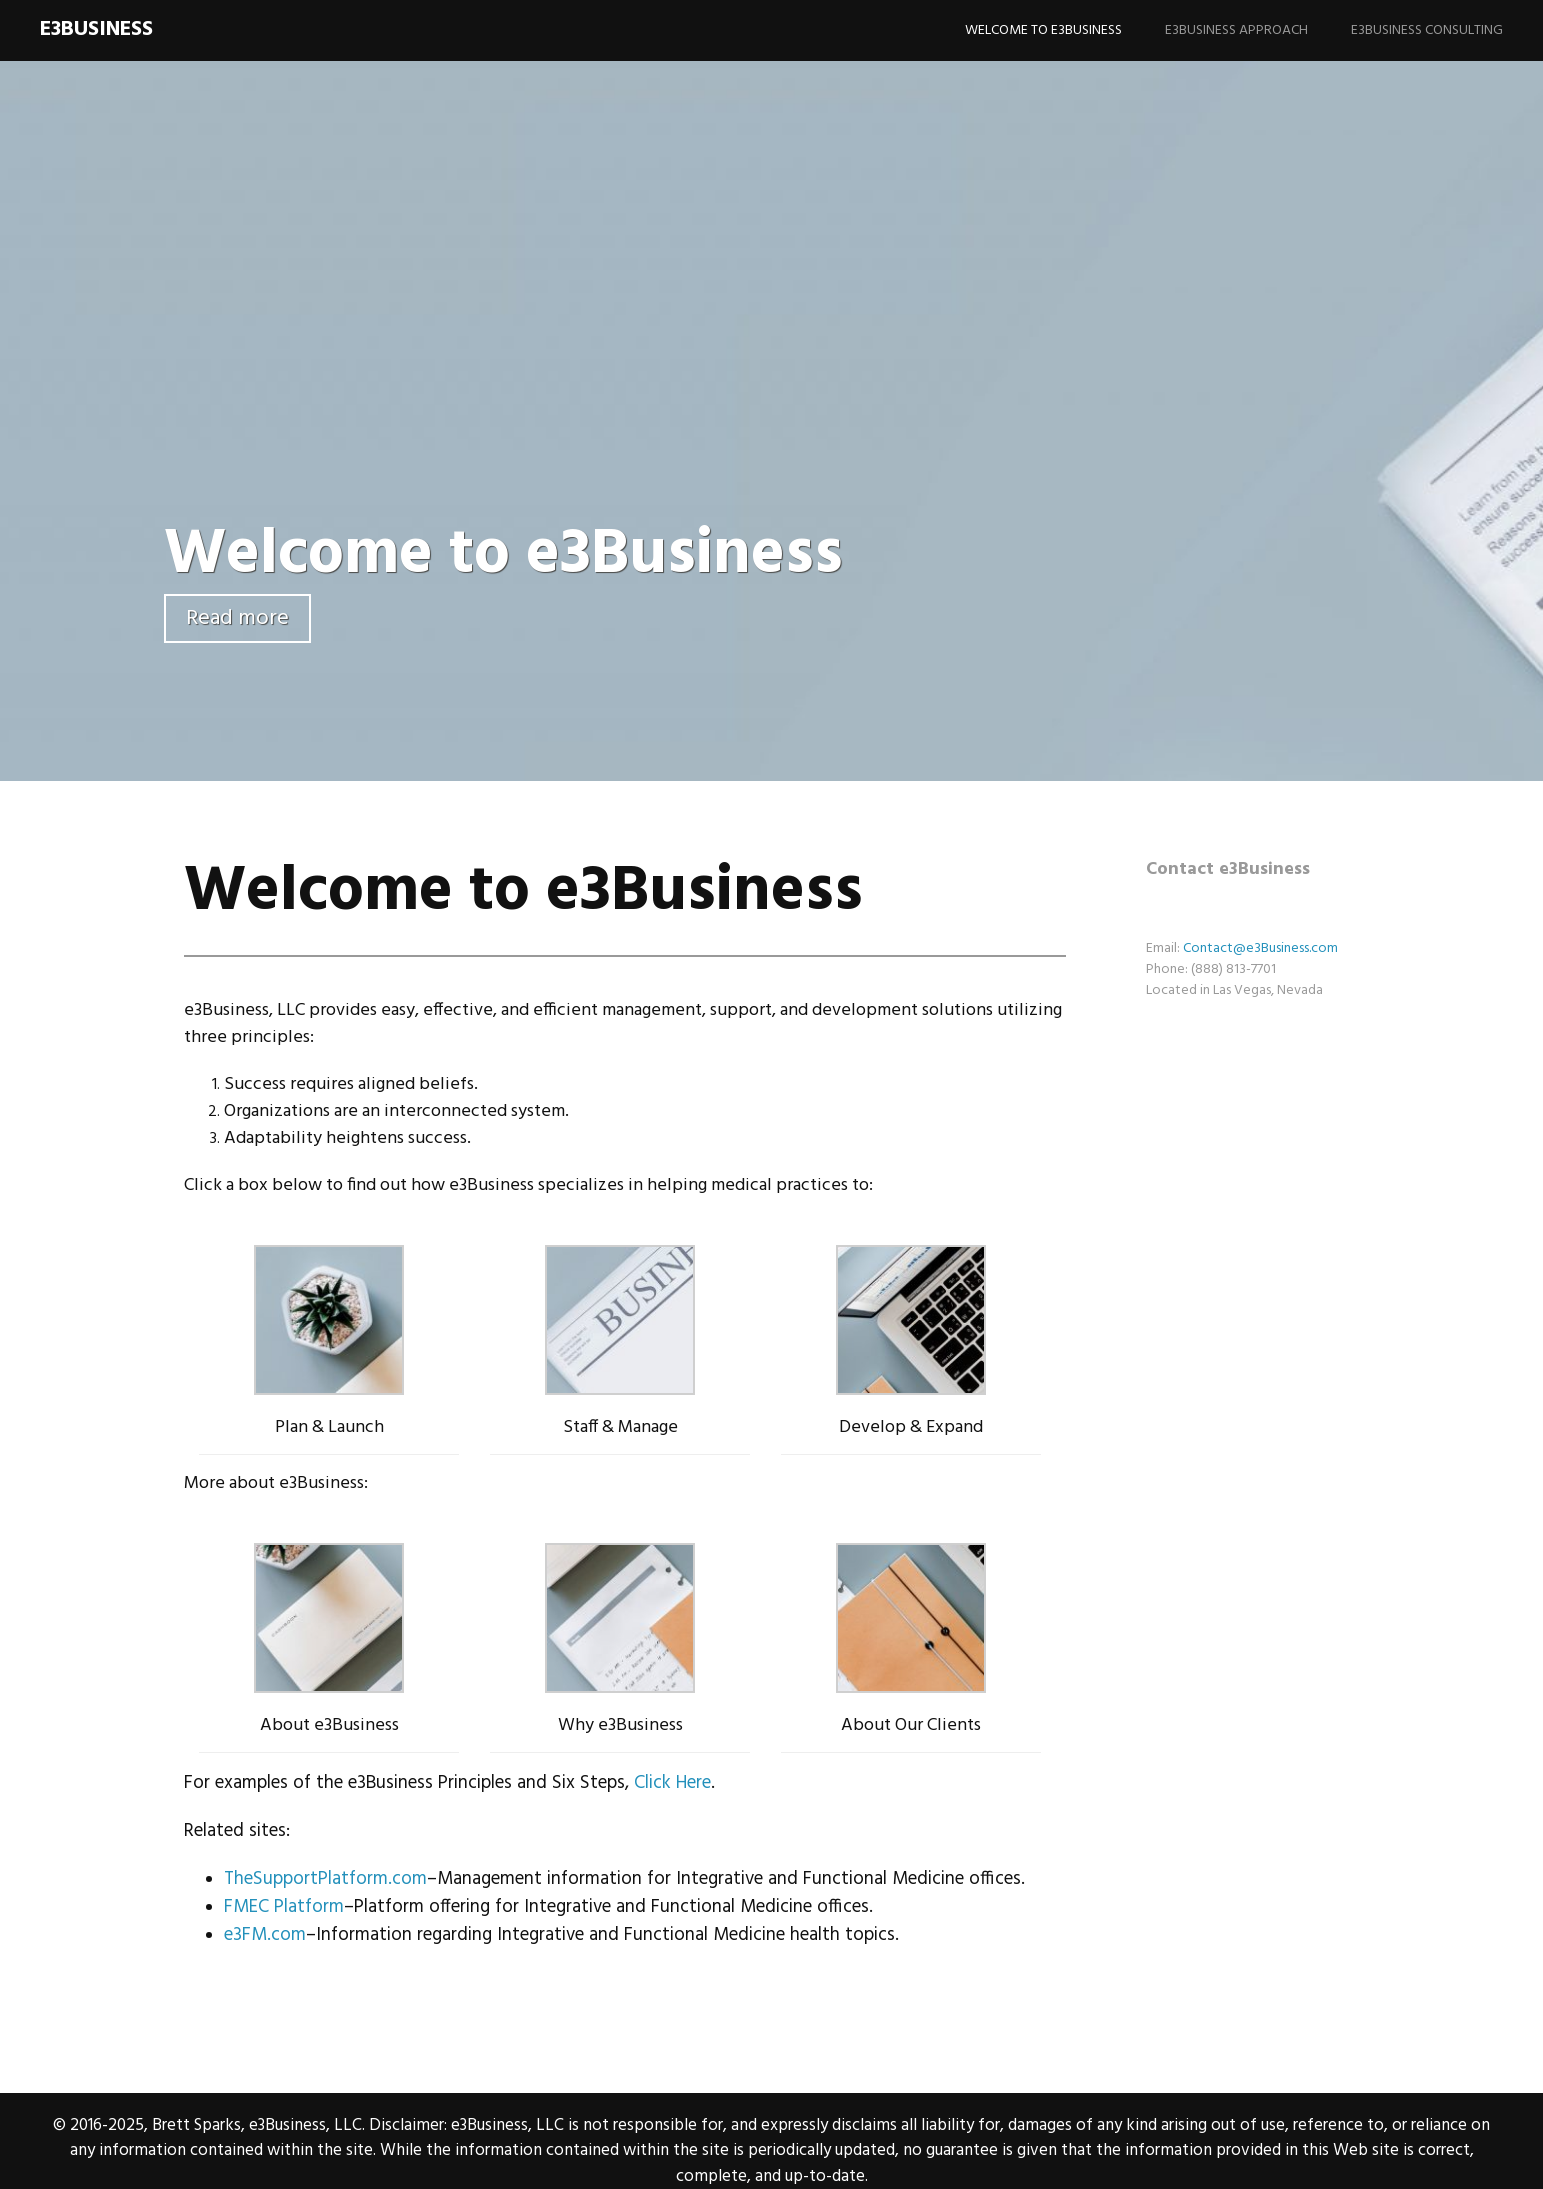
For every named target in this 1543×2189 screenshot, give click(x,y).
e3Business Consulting (1427, 30)
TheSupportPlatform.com (325, 1879)
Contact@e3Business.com (1260, 948)
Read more (237, 618)
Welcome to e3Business (1043, 30)
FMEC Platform (284, 1907)
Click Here (672, 1783)
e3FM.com (265, 1935)
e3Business (96, 29)
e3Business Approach (1236, 30)
